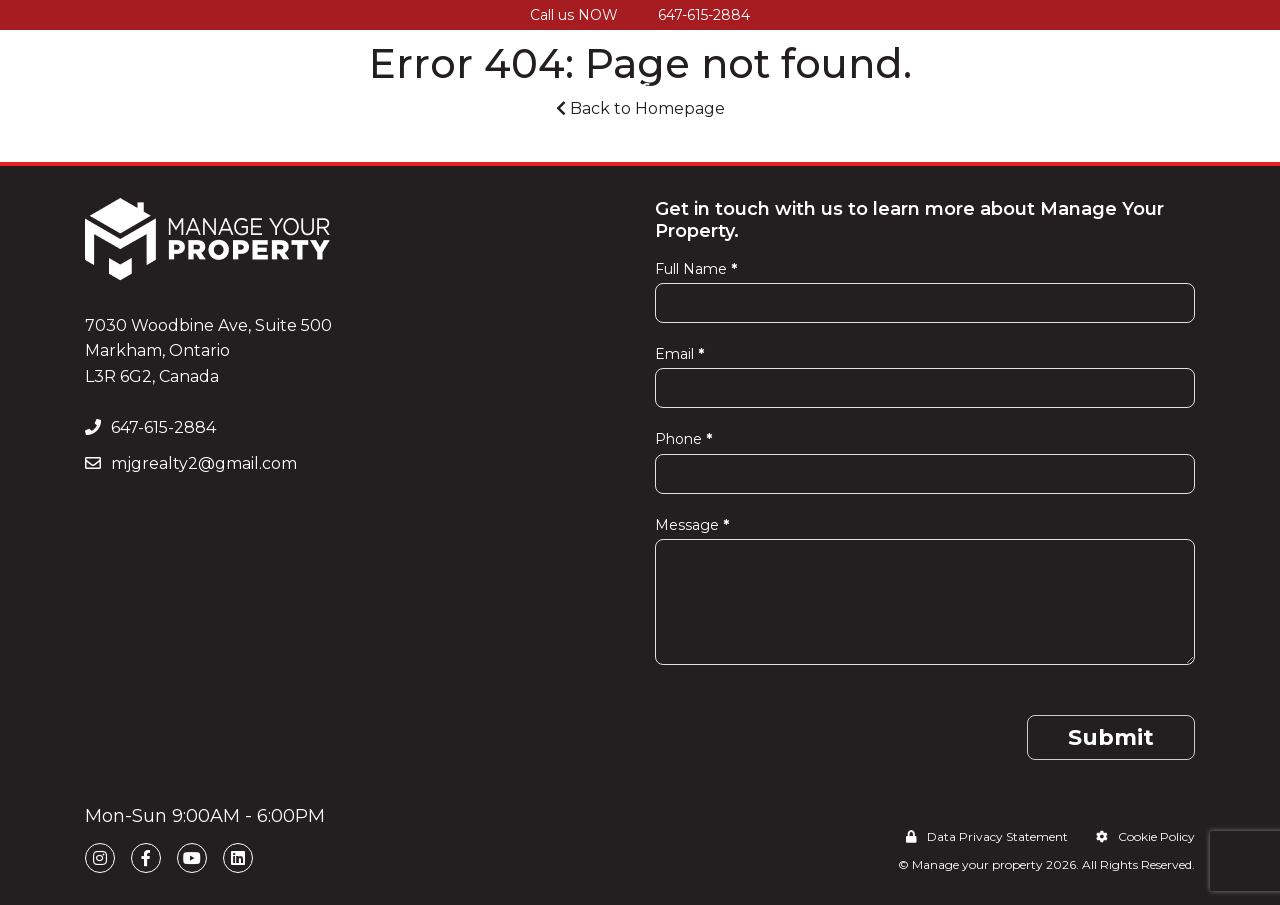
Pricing (706, 86)
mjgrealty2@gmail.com (191, 463)
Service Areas (820, 86)
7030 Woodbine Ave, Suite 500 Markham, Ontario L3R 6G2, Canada (208, 351)
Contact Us (1149, 86)
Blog (1057, 86)
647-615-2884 (704, 15)
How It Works (460, 86)
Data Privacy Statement (987, 836)
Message (692, 525)
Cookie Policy (1145, 836)
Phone (683, 439)
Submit (1111, 737)
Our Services (597, 86)
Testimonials (958, 86)
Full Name (696, 269)
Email (679, 354)
